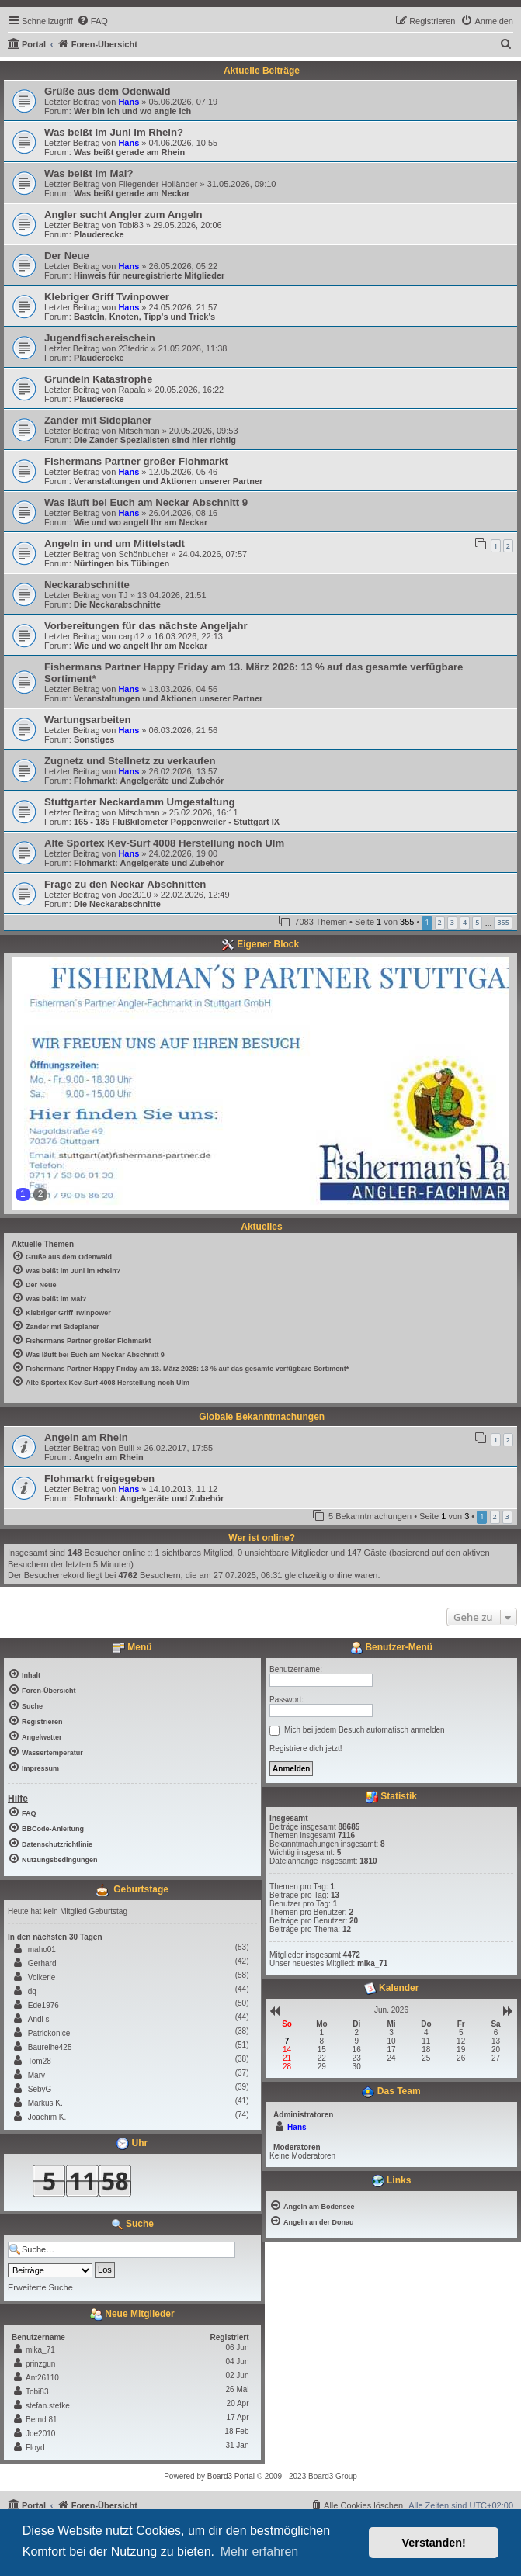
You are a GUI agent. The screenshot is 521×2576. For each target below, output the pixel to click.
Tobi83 (130, 225)
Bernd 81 (41, 2419)
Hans (128, 101)
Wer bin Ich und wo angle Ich (132, 111)
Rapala (131, 389)
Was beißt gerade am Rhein (129, 152)
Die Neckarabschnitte (117, 604)
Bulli (126, 1447)
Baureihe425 (50, 2047)
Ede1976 (43, 2005)
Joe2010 (134, 894)
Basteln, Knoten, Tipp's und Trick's (144, 316)
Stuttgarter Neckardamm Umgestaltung (139, 802)
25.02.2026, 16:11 (203, 812)
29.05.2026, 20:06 (187, 225)
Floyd (35, 2447)
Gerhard (42, 1963)
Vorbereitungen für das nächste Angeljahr (146, 626)
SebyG (40, 2089)
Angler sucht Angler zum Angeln (123, 214)
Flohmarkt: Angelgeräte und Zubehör (149, 780)
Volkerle (42, 1977)
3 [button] (452, 922)
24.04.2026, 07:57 (212, 554)
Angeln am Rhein (86, 1437)
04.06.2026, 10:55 (183, 142)
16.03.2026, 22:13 (188, 636)
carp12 (131, 636)
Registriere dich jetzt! (305, 1748)
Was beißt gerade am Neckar (131, 193)
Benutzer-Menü (391, 1648)
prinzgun (40, 2364)
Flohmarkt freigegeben (99, 1478)
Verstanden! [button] (434, 2542)
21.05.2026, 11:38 (193, 348)
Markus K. (45, 2103)
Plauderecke (99, 234)
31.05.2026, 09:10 (241, 184)
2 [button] (440, 922)
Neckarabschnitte (87, 584)
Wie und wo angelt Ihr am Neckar (140, 522)
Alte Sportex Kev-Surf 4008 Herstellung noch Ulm (164, 843)
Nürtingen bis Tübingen (121, 563)
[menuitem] (92, 21)
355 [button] (503, 922)
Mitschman (138, 430)
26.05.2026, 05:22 (183, 266)
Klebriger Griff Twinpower (106, 297)
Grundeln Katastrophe (98, 379)
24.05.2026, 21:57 (183, 307)
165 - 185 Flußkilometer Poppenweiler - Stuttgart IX (177, 821)
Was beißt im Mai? (89, 173)
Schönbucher (143, 554)
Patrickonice (49, 2033)
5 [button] (477, 922)
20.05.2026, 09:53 (203, 430)
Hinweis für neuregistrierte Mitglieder (149, 275)
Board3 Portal (231, 2476)
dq (32, 1991)
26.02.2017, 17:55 (178, 1447)
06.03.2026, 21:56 (183, 730)
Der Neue (66, 255)
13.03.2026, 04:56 (183, 689)
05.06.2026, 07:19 (183, 101)
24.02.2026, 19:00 (183, 853)
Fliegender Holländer (157, 184)
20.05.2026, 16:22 (189, 389)
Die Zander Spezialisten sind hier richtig (155, 440)
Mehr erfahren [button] (260, 2551)
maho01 (42, 1949)
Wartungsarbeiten (87, 719)
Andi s (39, 2019)
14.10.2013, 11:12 (183, 1489)
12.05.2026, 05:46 (183, 471)
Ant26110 (42, 2377)
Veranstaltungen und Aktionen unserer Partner (168, 481)
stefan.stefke (48, 2405)
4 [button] (465, 922)
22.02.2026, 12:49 (195, 894)
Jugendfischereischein (99, 338)
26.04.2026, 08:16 (183, 513)
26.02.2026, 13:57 (183, 771)
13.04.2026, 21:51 (172, 595)
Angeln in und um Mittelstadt (114, 543)
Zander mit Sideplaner (98, 420)
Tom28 (39, 2061)
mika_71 (40, 2350)
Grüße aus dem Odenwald (107, 91)
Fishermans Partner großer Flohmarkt (136, 461)
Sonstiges (94, 739)
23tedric (133, 348)
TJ (122, 595)
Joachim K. (47, 2117)
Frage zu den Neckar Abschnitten (125, 884)
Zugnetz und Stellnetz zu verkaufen (130, 761)
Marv (36, 2075)
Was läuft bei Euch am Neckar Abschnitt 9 (146, 502)
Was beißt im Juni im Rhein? (113, 132)
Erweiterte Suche (40, 2287)
